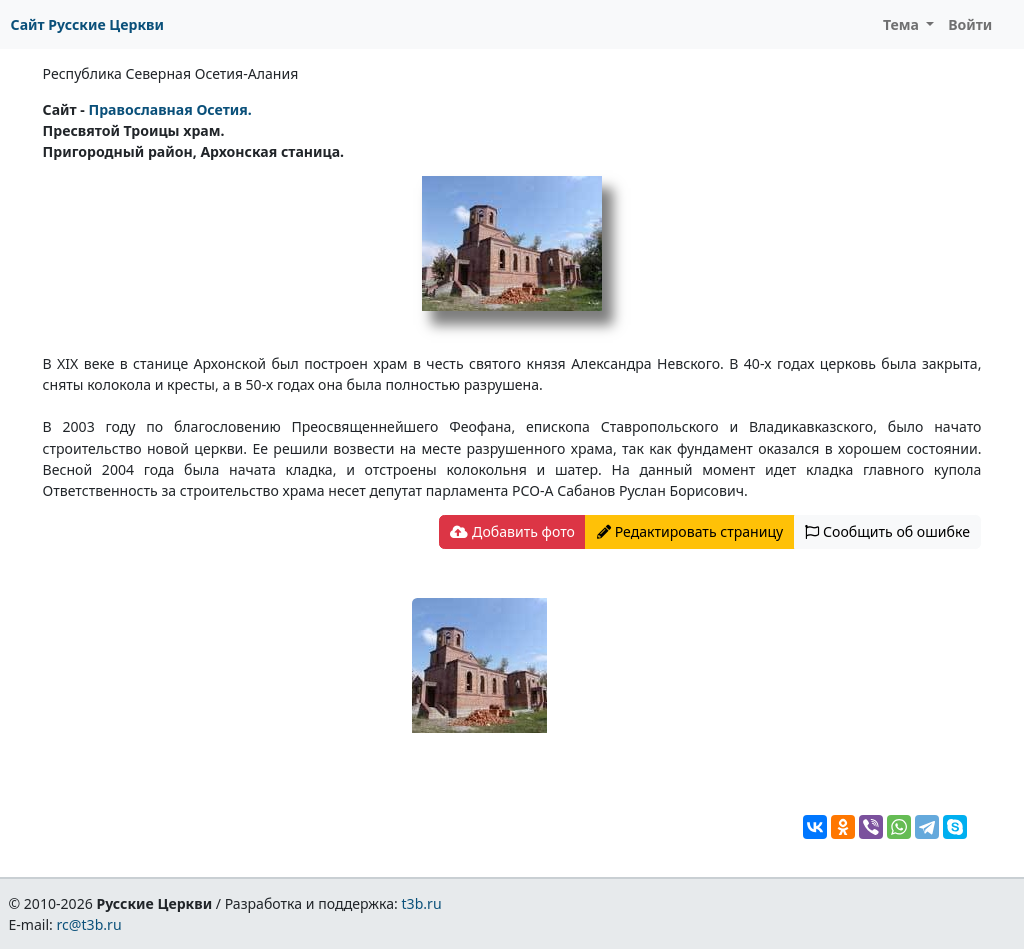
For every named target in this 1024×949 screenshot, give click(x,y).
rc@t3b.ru (89, 924)
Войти (970, 24)
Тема (903, 24)
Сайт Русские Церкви (87, 24)
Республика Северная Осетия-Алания (171, 73)
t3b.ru (422, 903)
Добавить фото (512, 531)
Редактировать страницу (690, 531)
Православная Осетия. (169, 109)
